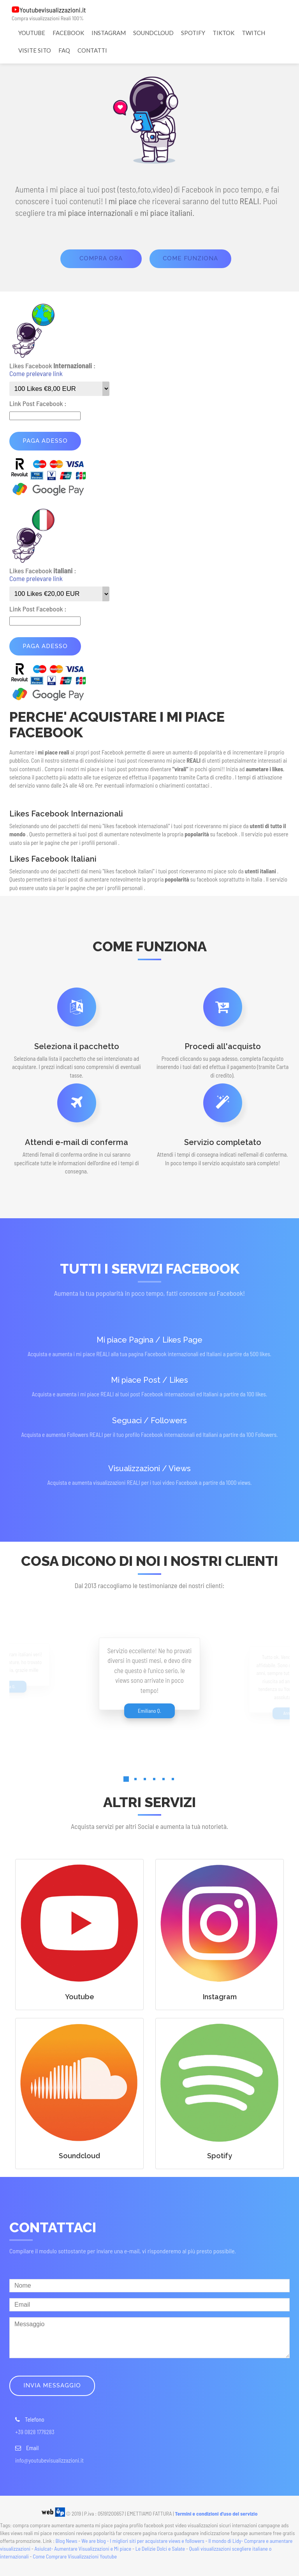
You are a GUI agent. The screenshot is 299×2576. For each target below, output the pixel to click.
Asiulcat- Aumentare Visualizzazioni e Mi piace (82, 2548)
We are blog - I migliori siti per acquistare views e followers (142, 2540)
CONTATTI (92, 50)
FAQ (64, 50)
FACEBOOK (68, 32)
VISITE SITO (34, 50)
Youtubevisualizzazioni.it (52, 9)
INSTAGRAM (108, 32)
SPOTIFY (193, 32)
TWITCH (253, 32)
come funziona (190, 258)
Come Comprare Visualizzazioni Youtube (75, 2556)
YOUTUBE (31, 32)
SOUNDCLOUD (153, 32)
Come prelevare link (36, 373)
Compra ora (101, 258)
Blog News (66, 2540)
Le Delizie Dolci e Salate (160, 2548)
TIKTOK (223, 32)
